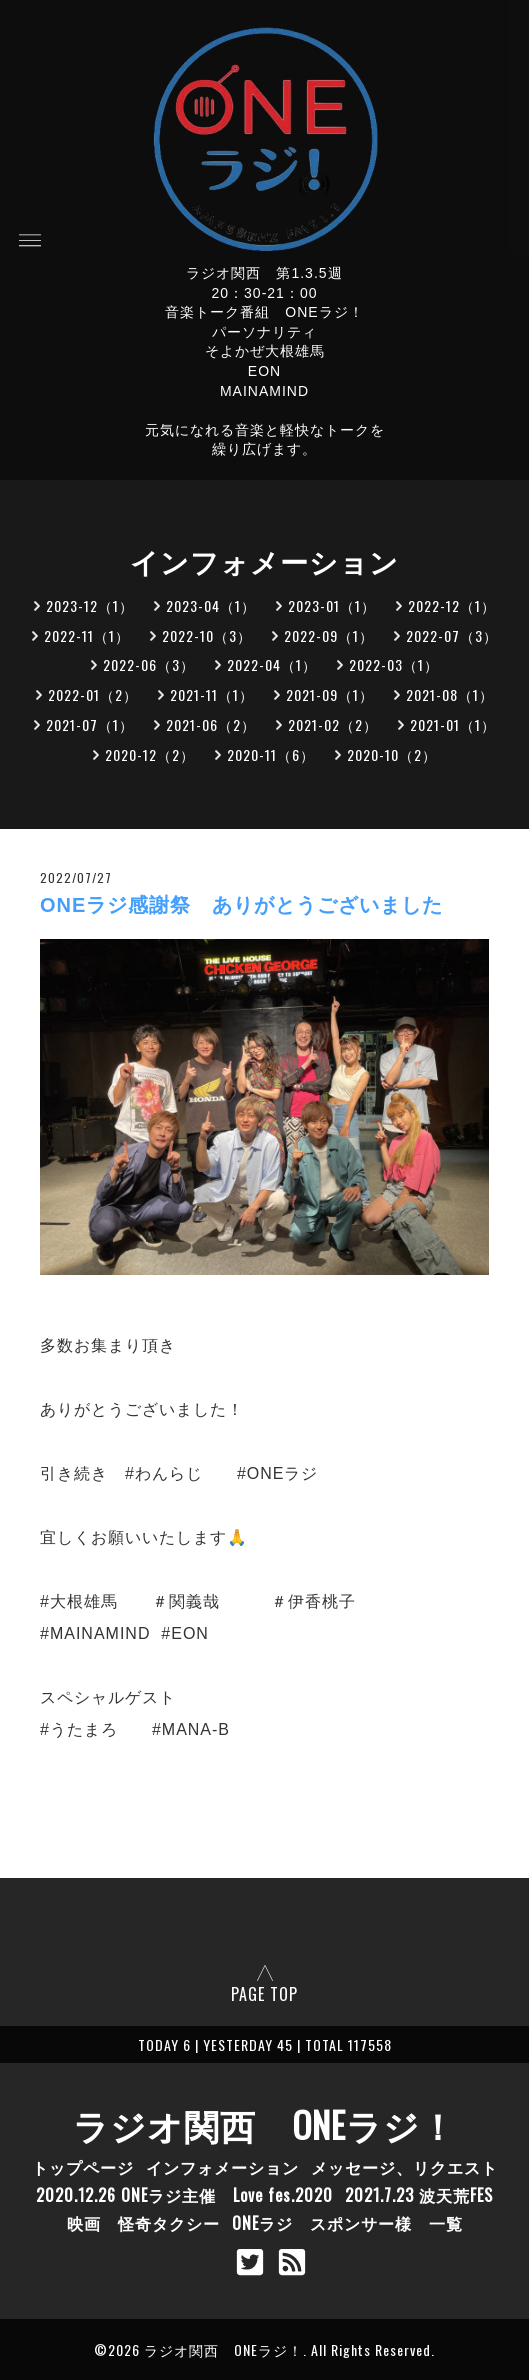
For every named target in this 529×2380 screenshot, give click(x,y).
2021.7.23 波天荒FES (419, 2195)
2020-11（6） (271, 754)
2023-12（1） (90, 605)
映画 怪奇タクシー (143, 2223)
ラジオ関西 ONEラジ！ (264, 2124)
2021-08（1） (450, 694)
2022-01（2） (93, 694)
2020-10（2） (392, 754)
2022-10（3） (207, 635)
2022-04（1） (272, 664)
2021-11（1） (212, 694)
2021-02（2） (333, 724)
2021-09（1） (330, 694)
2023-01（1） (332, 605)
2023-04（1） (211, 605)
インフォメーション (222, 2167)
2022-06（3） (149, 664)
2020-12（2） (150, 754)
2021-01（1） (453, 724)
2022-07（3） (452, 635)
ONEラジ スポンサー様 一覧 (347, 2223)
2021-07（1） (90, 724)
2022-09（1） (329, 635)
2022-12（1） (452, 605)
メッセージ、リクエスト (404, 2167)
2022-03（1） (394, 664)
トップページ (83, 2167)
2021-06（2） (211, 724)
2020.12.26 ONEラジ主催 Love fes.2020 (184, 2195)
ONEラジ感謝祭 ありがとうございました (241, 905)
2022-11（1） (87, 635)
